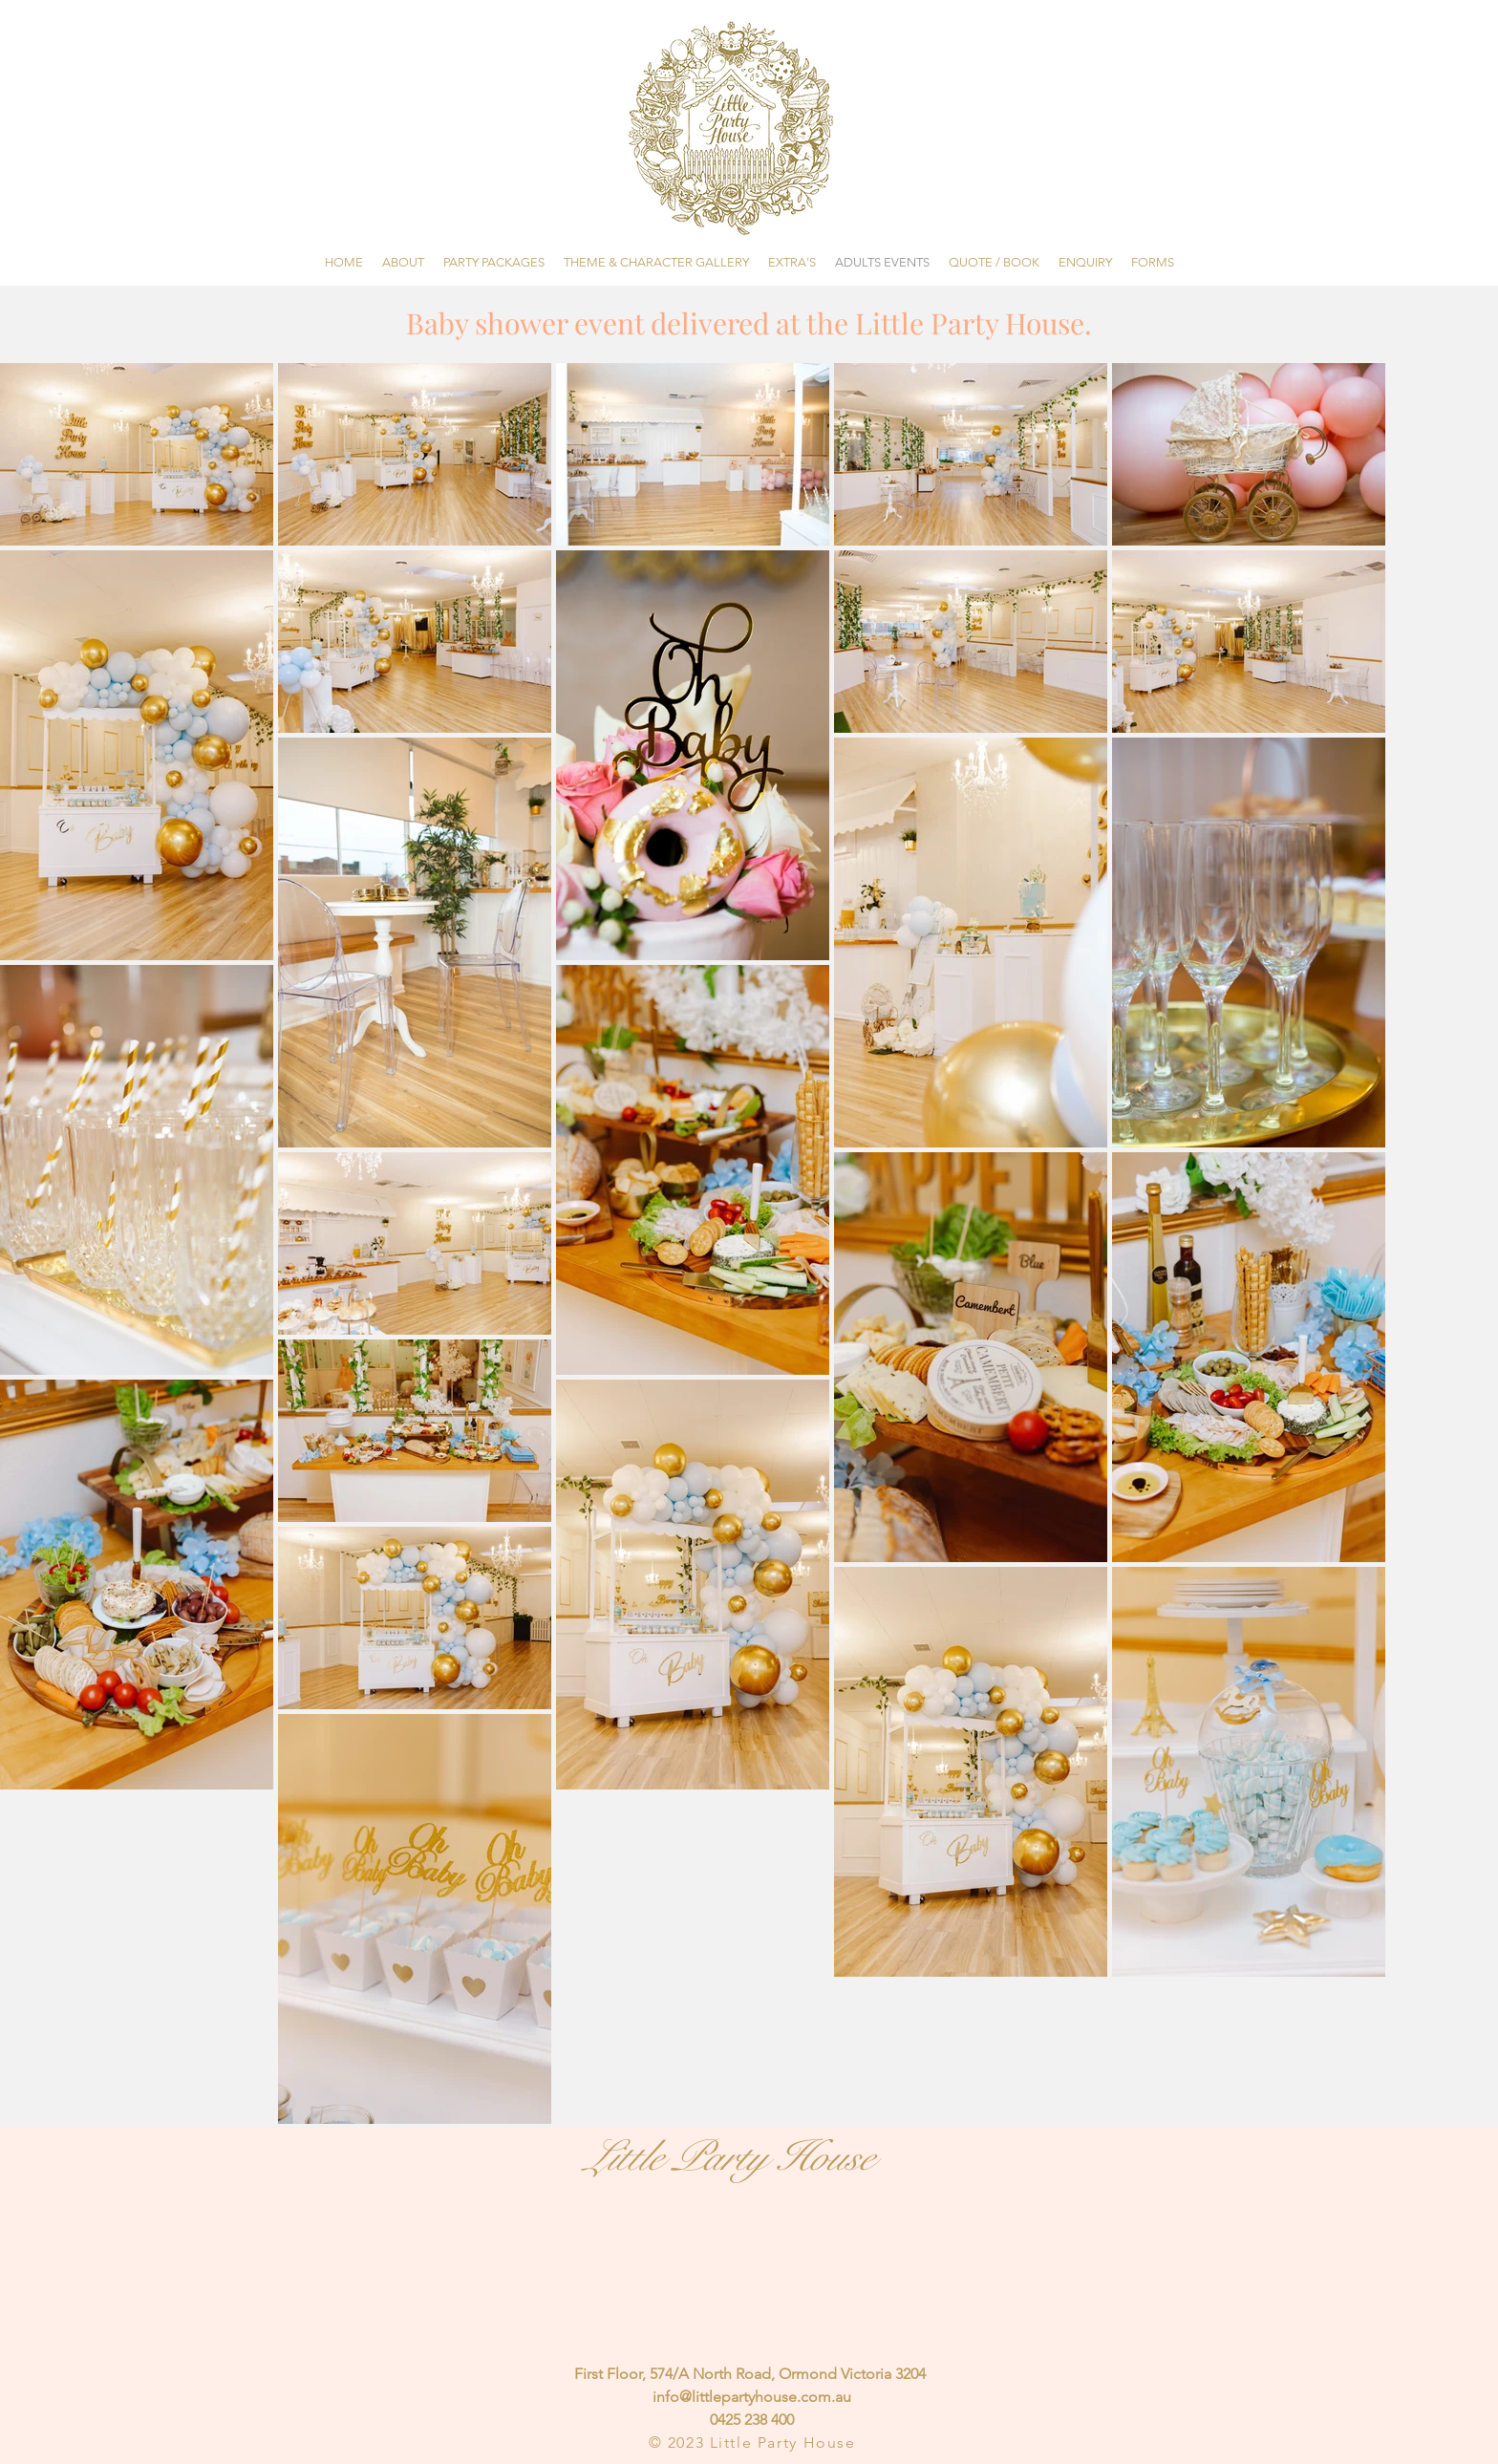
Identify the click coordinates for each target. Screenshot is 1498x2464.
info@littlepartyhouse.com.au (752, 2397)
